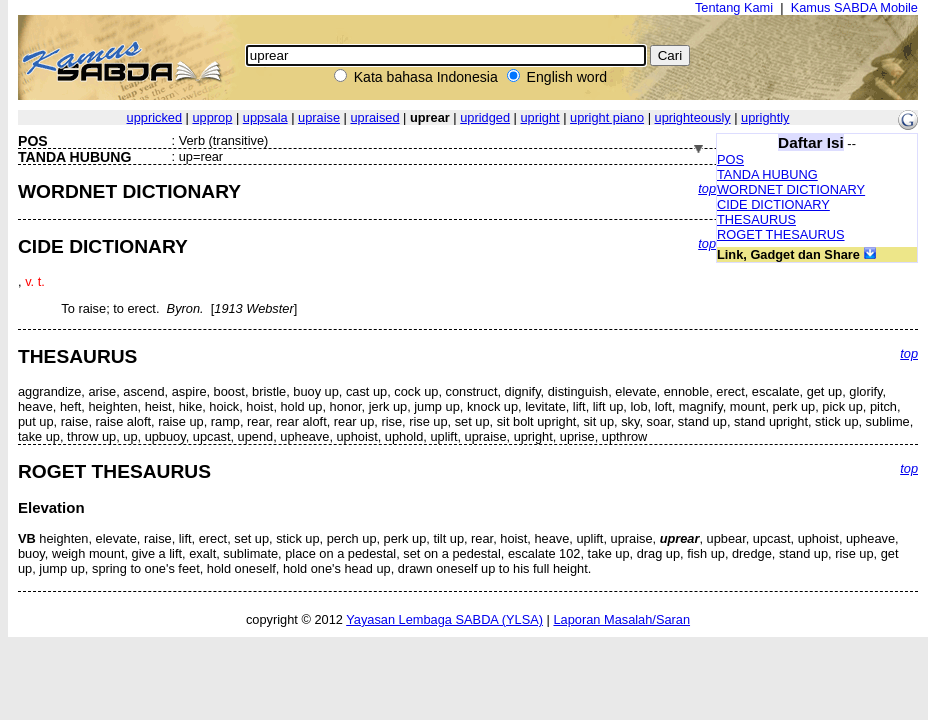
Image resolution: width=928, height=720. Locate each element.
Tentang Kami (734, 7)
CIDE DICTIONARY (773, 204)
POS (730, 159)
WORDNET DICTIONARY (791, 189)
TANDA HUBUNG (767, 174)
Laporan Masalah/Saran (621, 619)
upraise (319, 117)
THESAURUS (756, 219)
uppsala (265, 117)
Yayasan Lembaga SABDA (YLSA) (444, 619)
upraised (374, 117)
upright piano (607, 117)
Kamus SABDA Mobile (854, 7)
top (707, 188)
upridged (485, 117)
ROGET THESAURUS (781, 234)
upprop (212, 117)
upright (540, 117)
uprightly (765, 117)
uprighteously (693, 117)
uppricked (155, 117)
